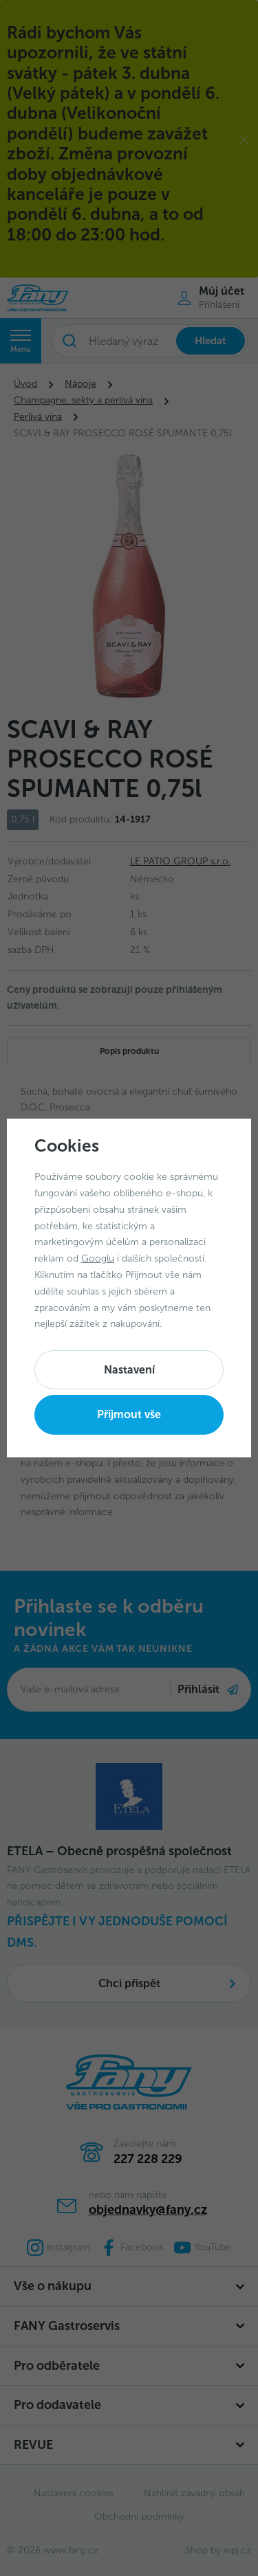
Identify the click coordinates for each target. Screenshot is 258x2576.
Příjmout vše (129, 1414)
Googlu (97, 1258)
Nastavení (129, 1370)
